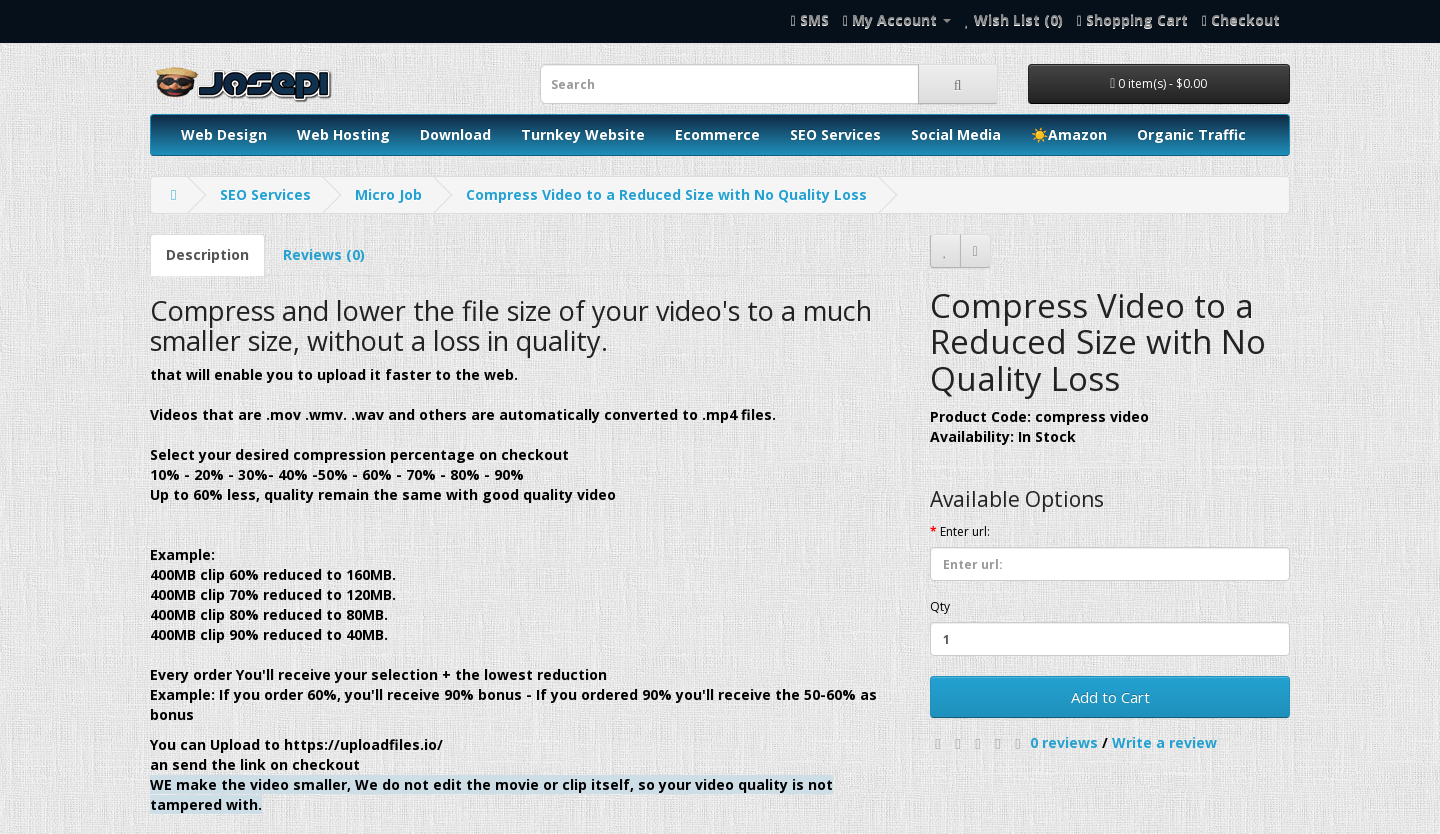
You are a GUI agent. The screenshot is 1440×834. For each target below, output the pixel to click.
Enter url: (965, 531)
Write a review (1164, 742)
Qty (940, 606)
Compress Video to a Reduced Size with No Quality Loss (666, 194)
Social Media (956, 134)
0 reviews (1064, 742)
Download (455, 134)
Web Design (224, 134)
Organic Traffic (1191, 134)
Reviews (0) (324, 254)
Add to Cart (1110, 697)
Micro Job (388, 194)
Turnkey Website (583, 134)
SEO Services (835, 134)
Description (207, 254)
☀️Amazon (1069, 134)
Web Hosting (343, 134)
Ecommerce (717, 134)
